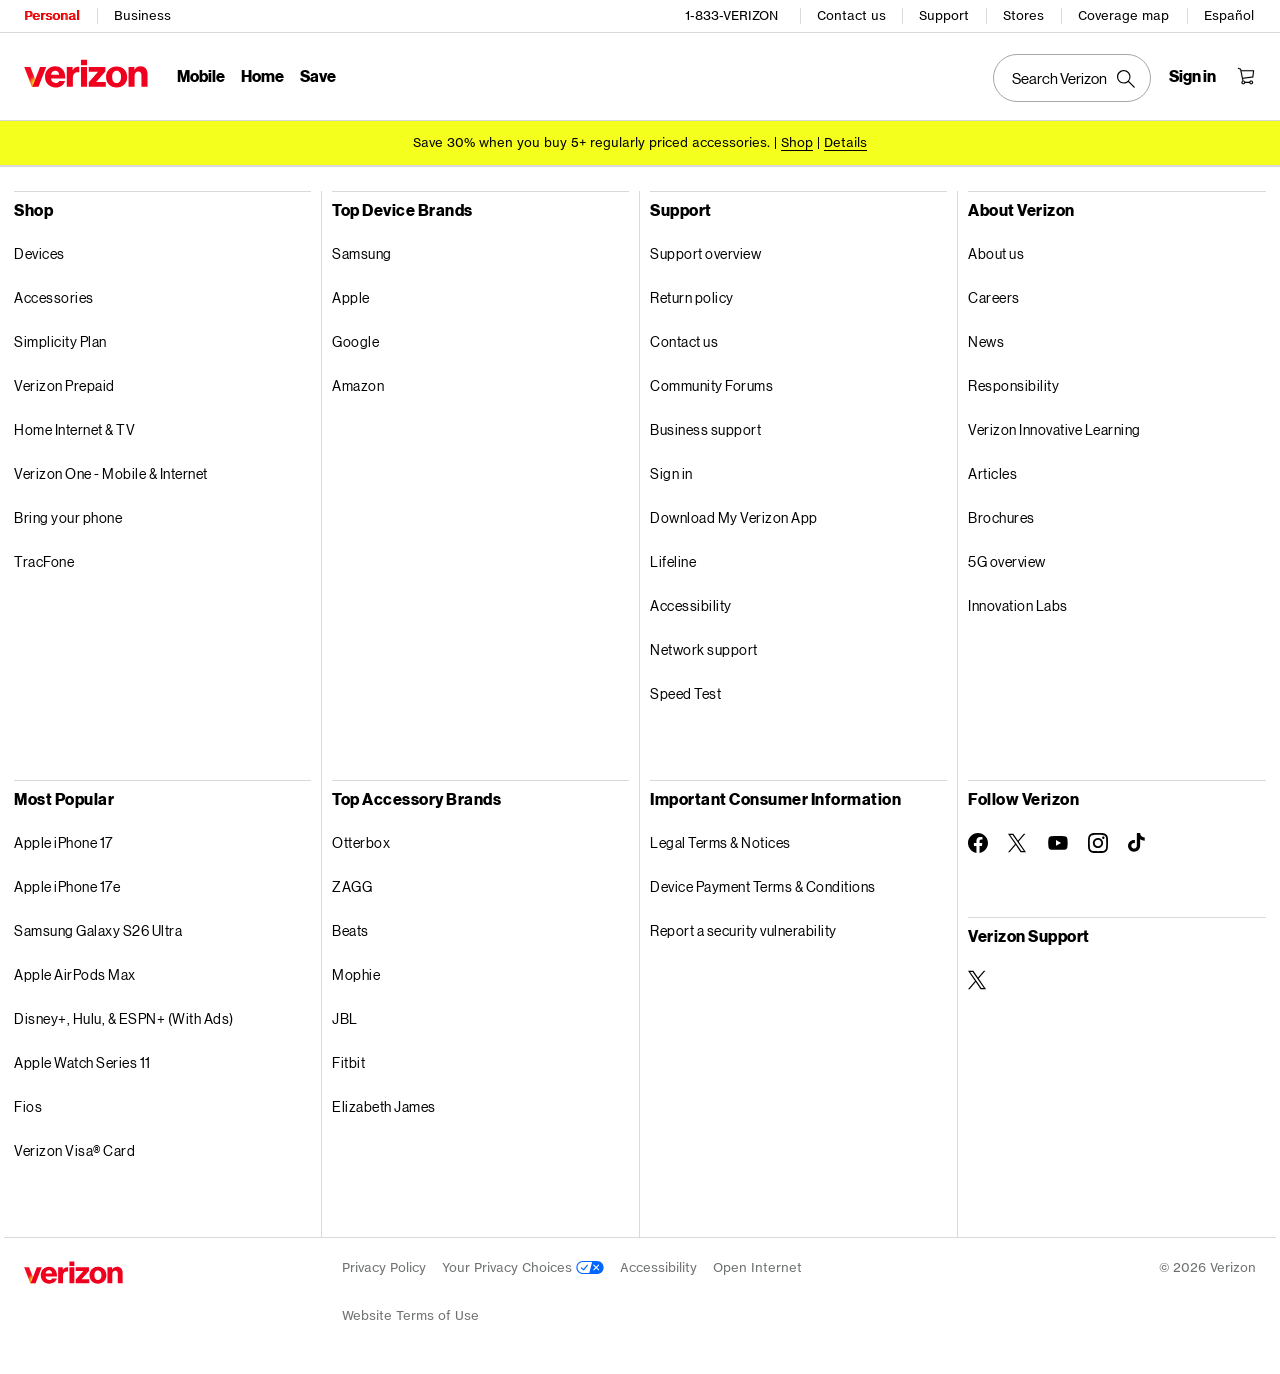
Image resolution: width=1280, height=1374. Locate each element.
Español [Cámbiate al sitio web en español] (1229, 15)
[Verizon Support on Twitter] (978, 980)
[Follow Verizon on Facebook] (978, 843)
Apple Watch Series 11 (82, 1062)
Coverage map (1123, 15)
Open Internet (757, 1267)
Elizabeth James (384, 1106)
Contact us (851, 15)
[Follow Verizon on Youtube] (1058, 843)
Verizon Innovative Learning (1054, 429)
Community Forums (711, 385)
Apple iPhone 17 (63, 842)
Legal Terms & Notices (720, 842)
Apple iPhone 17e (67, 886)
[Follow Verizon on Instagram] (1098, 843)
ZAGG (352, 886)
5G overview (1007, 561)
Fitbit (348, 1062)
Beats (350, 930)
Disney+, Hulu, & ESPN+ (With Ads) (124, 1018)
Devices (39, 253)
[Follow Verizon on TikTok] (1138, 843)
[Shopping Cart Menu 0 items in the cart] (1246, 76)
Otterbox (361, 842)
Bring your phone (68, 517)
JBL (345, 1018)
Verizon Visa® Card (74, 1150)
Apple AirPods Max (75, 974)
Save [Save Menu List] (318, 75)
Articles (992, 473)
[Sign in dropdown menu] (1192, 76)
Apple (351, 297)
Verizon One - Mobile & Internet (111, 473)
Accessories (54, 297)
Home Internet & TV (74, 429)
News (986, 341)
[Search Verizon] (1072, 78)
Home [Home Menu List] (262, 75)
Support (944, 15)
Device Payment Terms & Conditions (763, 886)
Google (355, 341)
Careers (994, 297)
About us (996, 253)
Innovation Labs (1018, 605)
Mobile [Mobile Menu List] (201, 75)
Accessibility (691, 605)
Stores (1023, 15)
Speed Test (685, 693)
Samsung (362, 253)
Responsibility (1013, 385)
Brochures (1001, 517)
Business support (705, 429)
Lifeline (673, 561)
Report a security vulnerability (743, 930)
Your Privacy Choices (523, 1267)
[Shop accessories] (797, 142)
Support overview (705, 253)
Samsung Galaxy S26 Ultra (98, 930)
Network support (704, 649)
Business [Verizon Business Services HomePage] (142, 15)
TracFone (44, 561)
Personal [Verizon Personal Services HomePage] (51, 15)
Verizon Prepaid (64, 385)
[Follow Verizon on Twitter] (1018, 843)
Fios (28, 1106)
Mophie (356, 974)
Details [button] (845, 142)
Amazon (358, 385)
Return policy (692, 297)
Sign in (671, 473)
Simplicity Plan (60, 341)
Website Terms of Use (410, 1315)
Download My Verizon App (734, 517)
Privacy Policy (384, 1267)
